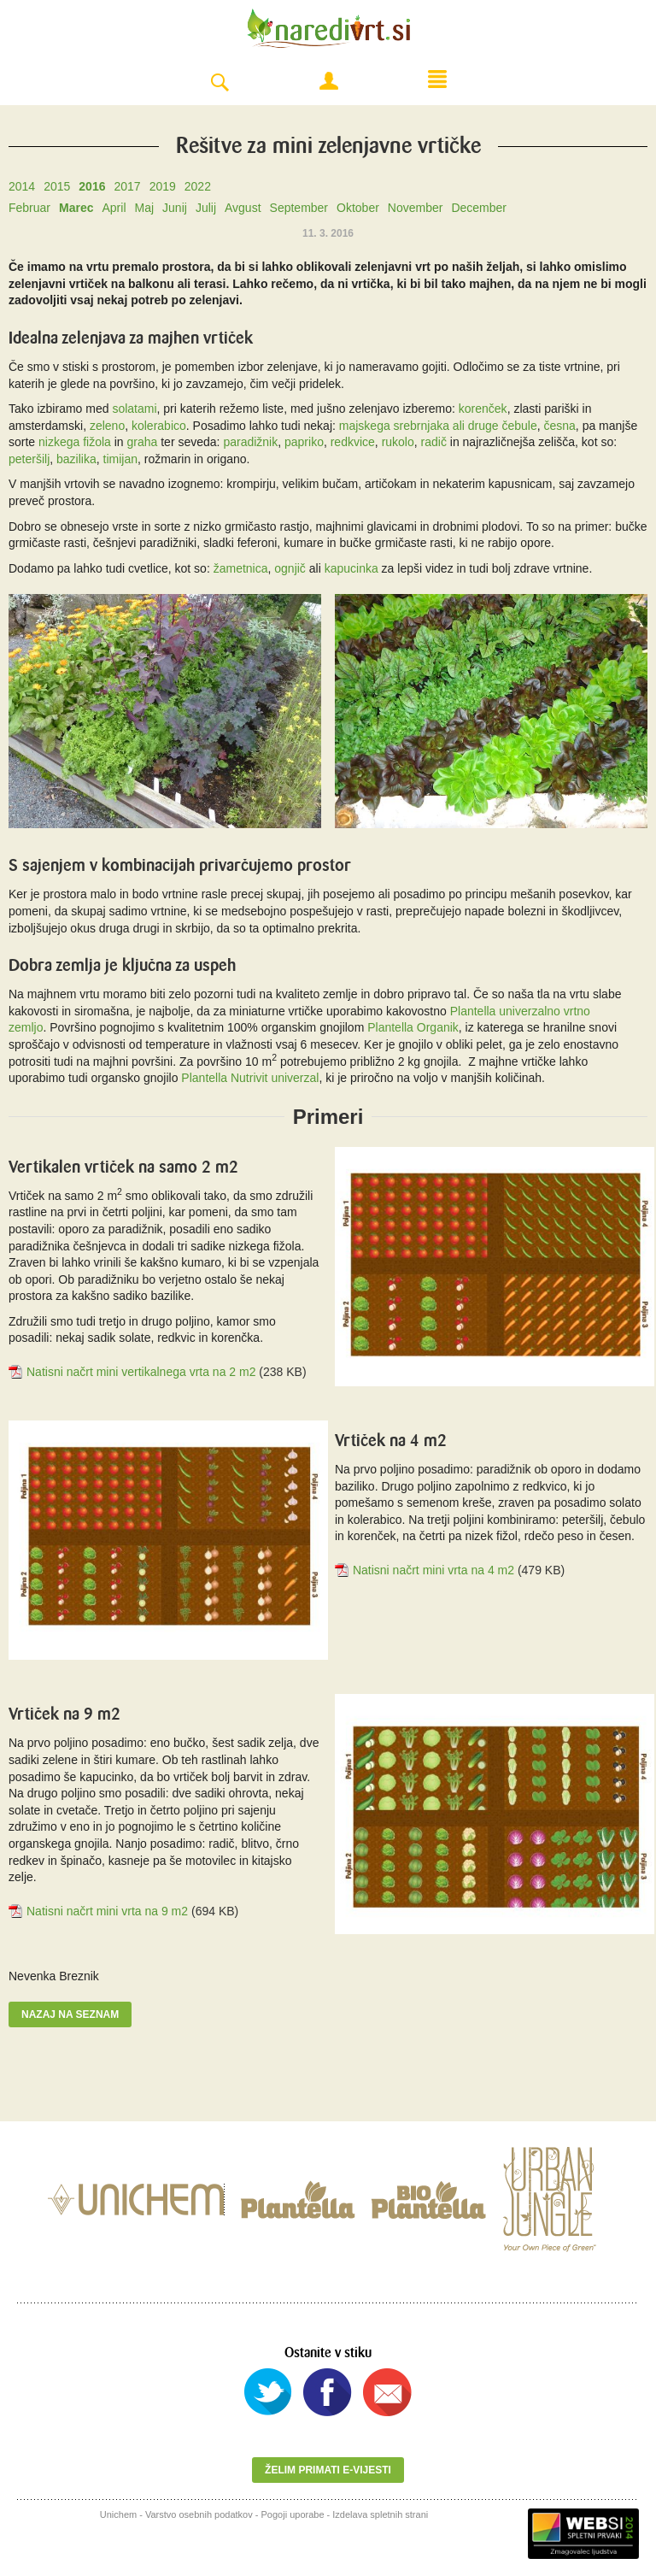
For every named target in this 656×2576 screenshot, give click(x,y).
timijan (120, 459)
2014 (22, 186)
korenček (483, 408)
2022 (197, 186)
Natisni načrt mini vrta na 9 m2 (107, 1911)
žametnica (241, 568)
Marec (76, 208)
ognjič (290, 568)
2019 (162, 186)
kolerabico (159, 425)
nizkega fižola (74, 442)
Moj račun (329, 81)
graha (142, 442)
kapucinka (351, 568)
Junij (174, 208)
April (114, 208)
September (299, 208)
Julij (206, 208)
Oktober (358, 208)
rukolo (398, 442)
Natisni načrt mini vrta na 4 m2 (433, 1570)
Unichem (118, 2514)
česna (560, 425)
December (479, 208)
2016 (92, 186)
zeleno (107, 425)
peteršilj (29, 459)
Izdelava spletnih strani (380, 2514)
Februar (29, 208)
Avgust (243, 208)
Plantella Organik (413, 1027)
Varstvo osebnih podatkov (199, 2514)
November (415, 208)
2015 (57, 186)
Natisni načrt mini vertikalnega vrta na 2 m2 (140, 1372)
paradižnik (250, 442)
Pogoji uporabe (293, 2514)
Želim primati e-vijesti (328, 2470)
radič (434, 442)
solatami (134, 408)
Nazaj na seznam (70, 2014)
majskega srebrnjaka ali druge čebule (438, 425)
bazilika (76, 459)
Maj (145, 208)
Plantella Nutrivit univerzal (250, 1078)
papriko (304, 442)
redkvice (353, 442)
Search (219, 83)
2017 (127, 186)
